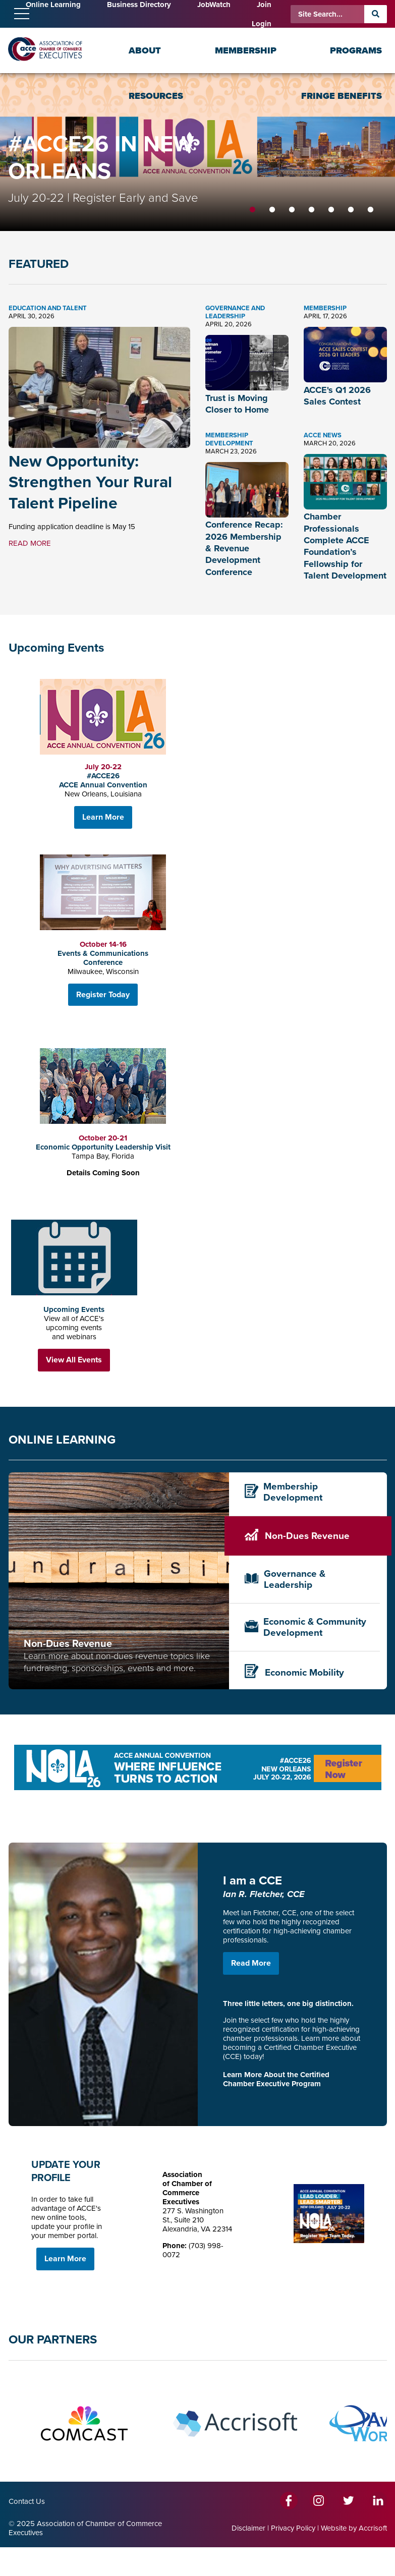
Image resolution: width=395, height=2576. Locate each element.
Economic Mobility (294, 1672)
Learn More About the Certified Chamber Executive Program (276, 2079)
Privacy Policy (293, 2528)
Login (261, 23)
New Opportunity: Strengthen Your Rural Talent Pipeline (90, 482)
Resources (156, 95)
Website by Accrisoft (354, 2528)
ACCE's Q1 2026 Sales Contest (337, 395)
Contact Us (27, 2501)
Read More (251, 1963)
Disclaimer (248, 2528)
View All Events (74, 1360)
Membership (245, 50)
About (145, 50)
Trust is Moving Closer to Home (237, 403)
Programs (356, 50)
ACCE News (323, 435)
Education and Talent (48, 308)
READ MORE (30, 543)
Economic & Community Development (306, 1627)
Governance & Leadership (285, 1579)
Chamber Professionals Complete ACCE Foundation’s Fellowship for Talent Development (345, 546)
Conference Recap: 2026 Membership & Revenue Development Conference (244, 548)
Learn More (103, 817)
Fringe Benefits (341, 95)
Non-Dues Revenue (297, 1536)
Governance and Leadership (235, 312)
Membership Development (229, 439)
